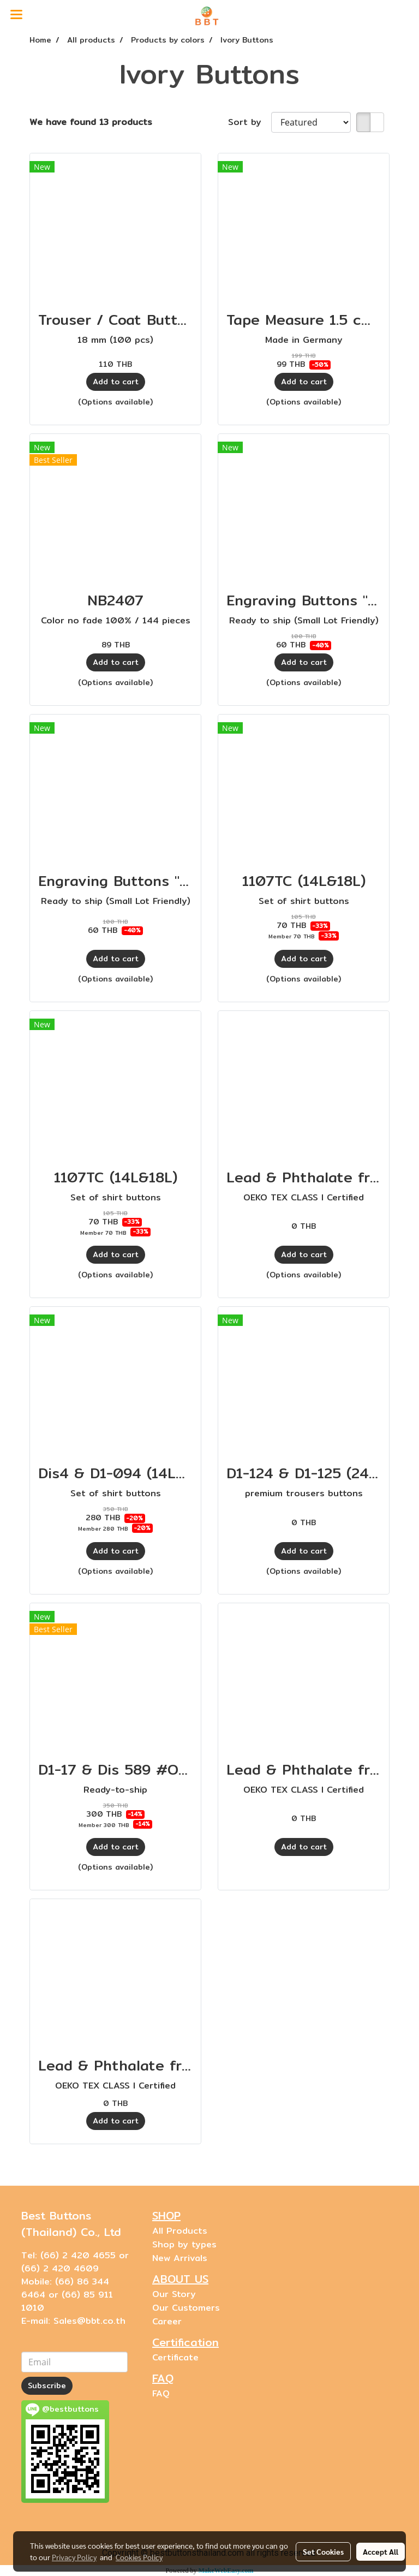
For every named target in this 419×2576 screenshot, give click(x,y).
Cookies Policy (139, 2557)
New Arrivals (179, 2258)
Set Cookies (323, 2551)
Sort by (249, 122)
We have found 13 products (90, 122)
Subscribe (47, 2385)
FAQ (161, 2393)
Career (167, 2321)
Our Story (174, 2294)
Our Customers (186, 2308)
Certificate (175, 2357)
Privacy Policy (74, 2557)
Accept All (380, 2551)
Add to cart (116, 382)
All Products (179, 2231)
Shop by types (184, 2244)
